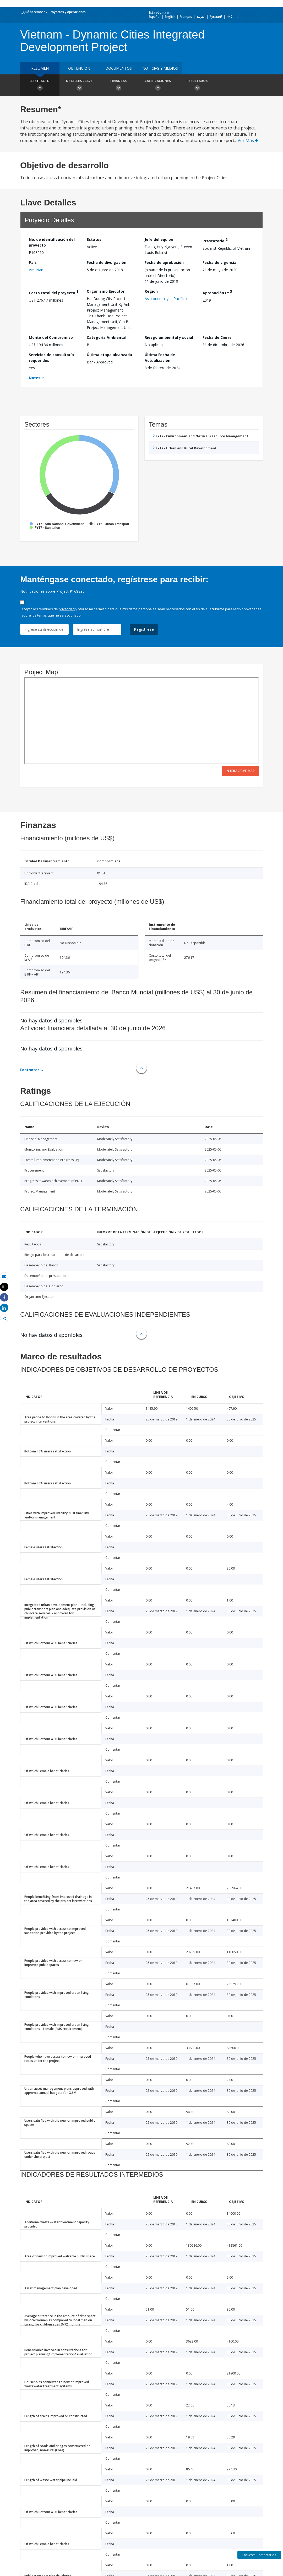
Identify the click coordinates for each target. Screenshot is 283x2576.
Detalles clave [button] (79, 86)
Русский (216, 16)
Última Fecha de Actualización (160, 357)
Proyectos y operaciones (67, 12)
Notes (34, 377)
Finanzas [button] (118, 86)
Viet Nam (37, 269)
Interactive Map (240, 771)
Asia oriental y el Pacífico (166, 298)
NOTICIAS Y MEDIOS (160, 68)
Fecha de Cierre (217, 337)
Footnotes (30, 1069)
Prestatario (215, 240)
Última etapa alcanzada (109, 354)
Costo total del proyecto (53, 292)
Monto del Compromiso (51, 337)
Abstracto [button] (39, 86)
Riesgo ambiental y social (169, 337)
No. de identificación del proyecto (52, 242)
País (33, 262)
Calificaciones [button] (157, 86)
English (170, 16)
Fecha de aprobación (164, 262)
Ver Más (248, 140)
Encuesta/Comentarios (259, 2555)
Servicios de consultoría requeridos (51, 357)
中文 (230, 16)
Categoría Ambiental (106, 337)
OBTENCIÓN (79, 68)
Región (151, 291)
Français (186, 16)
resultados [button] (197, 86)
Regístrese (144, 629)
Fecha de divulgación (106, 262)
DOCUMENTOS (118, 68)
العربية (201, 16)
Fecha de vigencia (219, 262)
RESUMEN (40, 68)
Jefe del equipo (159, 239)
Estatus (94, 239)
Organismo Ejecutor (105, 291)
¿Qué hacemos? (33, 12)
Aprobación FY (217, 292)
